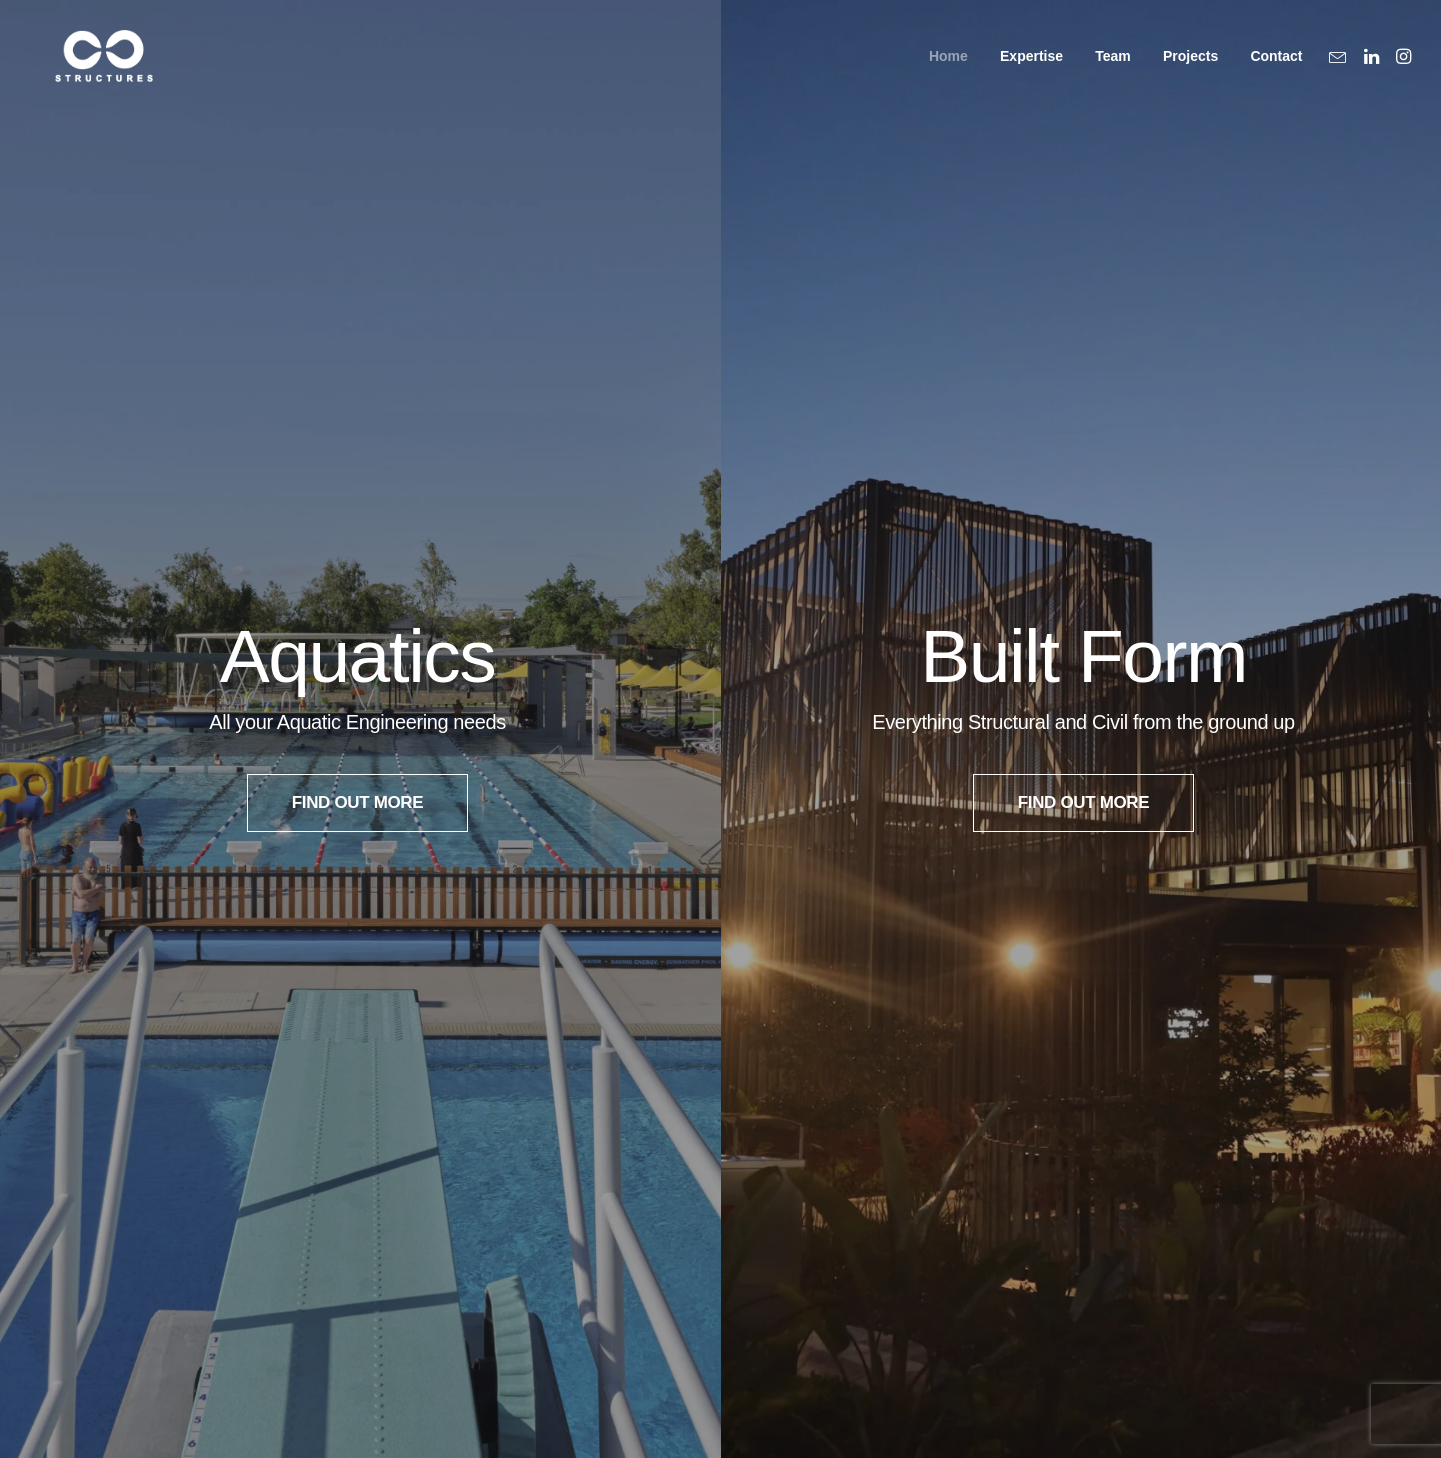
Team (1113, 69)
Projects (1190, 69)
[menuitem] (948, 68)
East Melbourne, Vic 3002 (956, 1237)
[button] (1341, 68)
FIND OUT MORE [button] (358, 433)
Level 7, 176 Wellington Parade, (983, 1207)
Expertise (1031, 69)
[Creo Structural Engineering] (93, 68)
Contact (1276, 69)
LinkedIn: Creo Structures (520, 1207)
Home (948, 69)
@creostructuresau (591, 1237)
